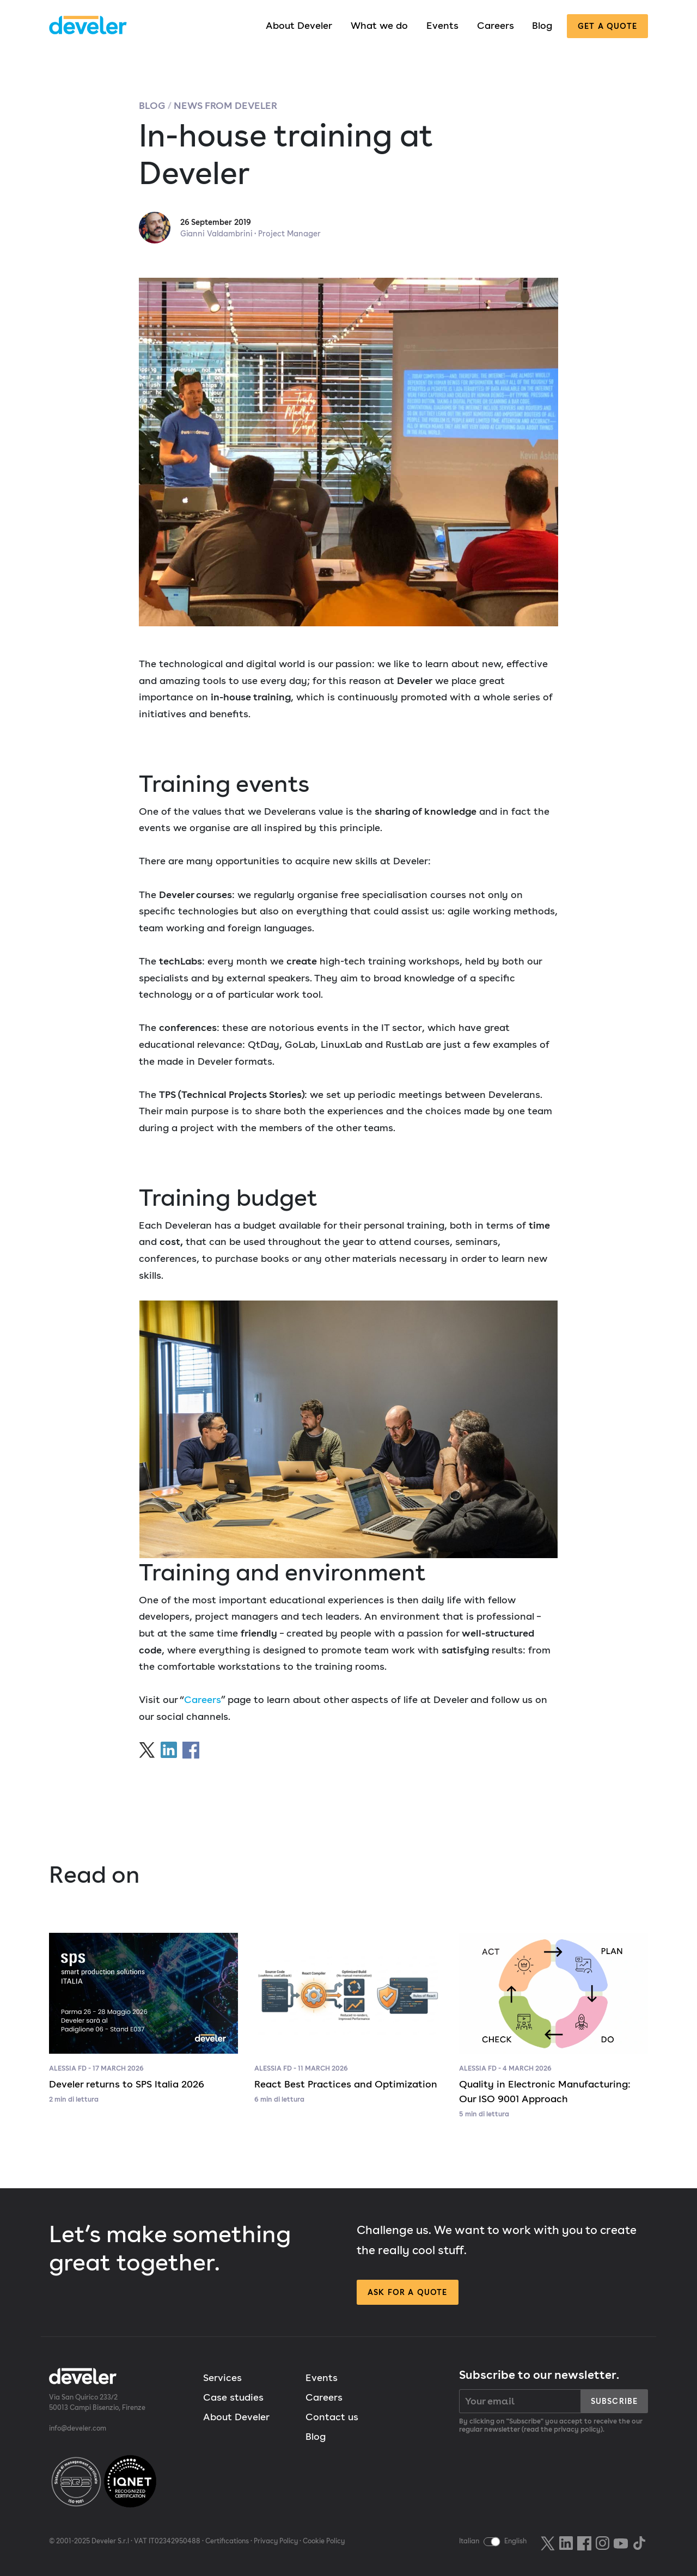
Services (222, 2377)
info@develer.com (77, 2428)
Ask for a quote (407, 2292)
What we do (379, 25)
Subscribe (614, 2401)
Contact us (331, 2416)
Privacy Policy (276, 2541)
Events (442, 25)
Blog (542, 25)
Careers (495, 25)
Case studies (233, 2397)
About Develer (299, 25)
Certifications (227, 2541)
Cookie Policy (324, 2541)
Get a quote (607, 25)
